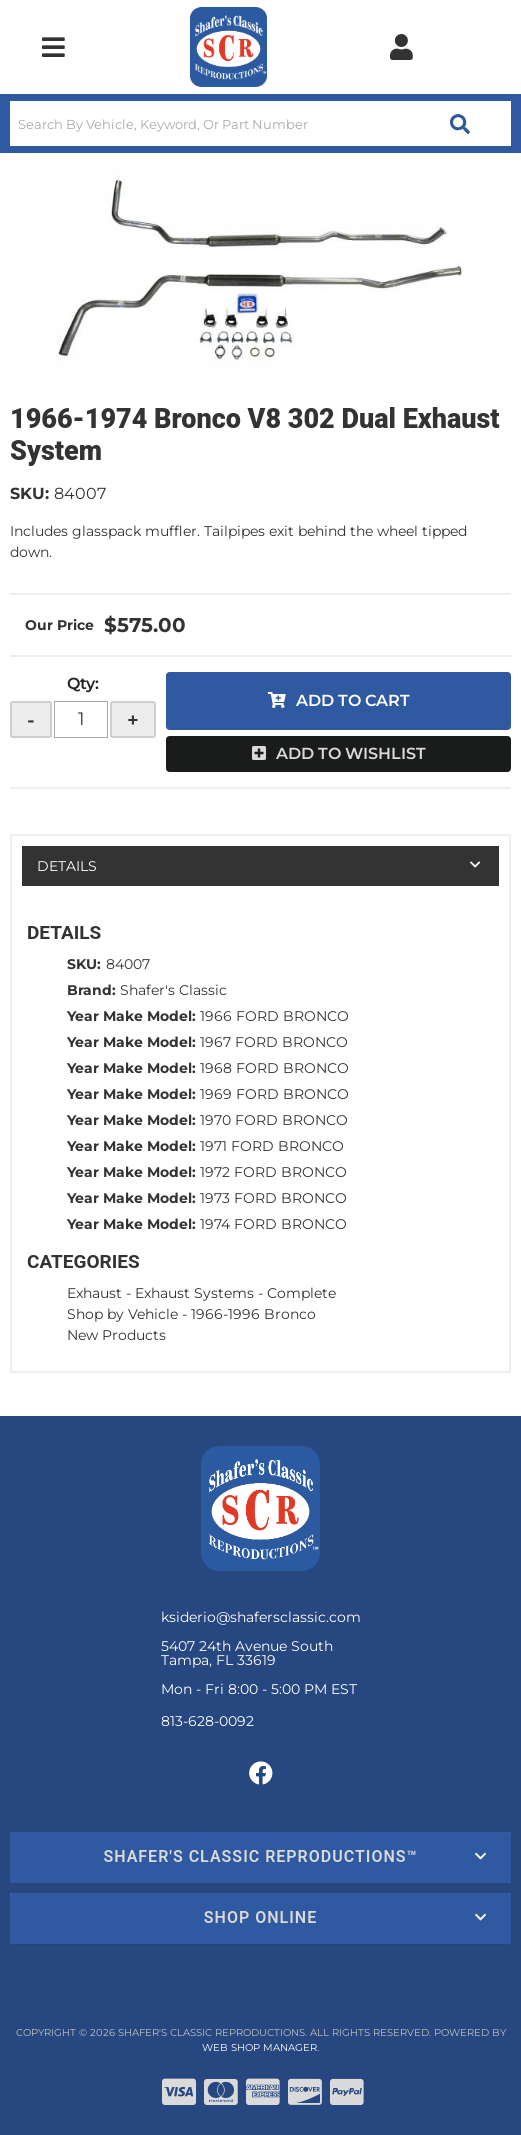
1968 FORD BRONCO (274, 1068)
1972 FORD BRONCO (273, 1172)
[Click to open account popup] (401, 47)
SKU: (29, 493)
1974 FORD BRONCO (273, 1224)
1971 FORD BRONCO (272, 1146)
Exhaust (94, 1293)
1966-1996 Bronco (253, 1314)
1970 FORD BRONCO (274, 1120)
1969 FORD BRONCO (274, 1094)
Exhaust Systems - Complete (235, 1293)
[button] (260, 123)
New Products (116, 1335)
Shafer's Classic (173, 990)
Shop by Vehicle (122, 1314)
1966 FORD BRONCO (274, 1016)
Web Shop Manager (259, 2047)
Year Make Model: (131, 1016)
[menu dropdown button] (53, 47)
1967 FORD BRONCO (274, 1042)
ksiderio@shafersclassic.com (261, 1617)
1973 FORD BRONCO (273, 1198)
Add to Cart (353, 700)
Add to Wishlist (351, 753)
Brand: (91, 990)
